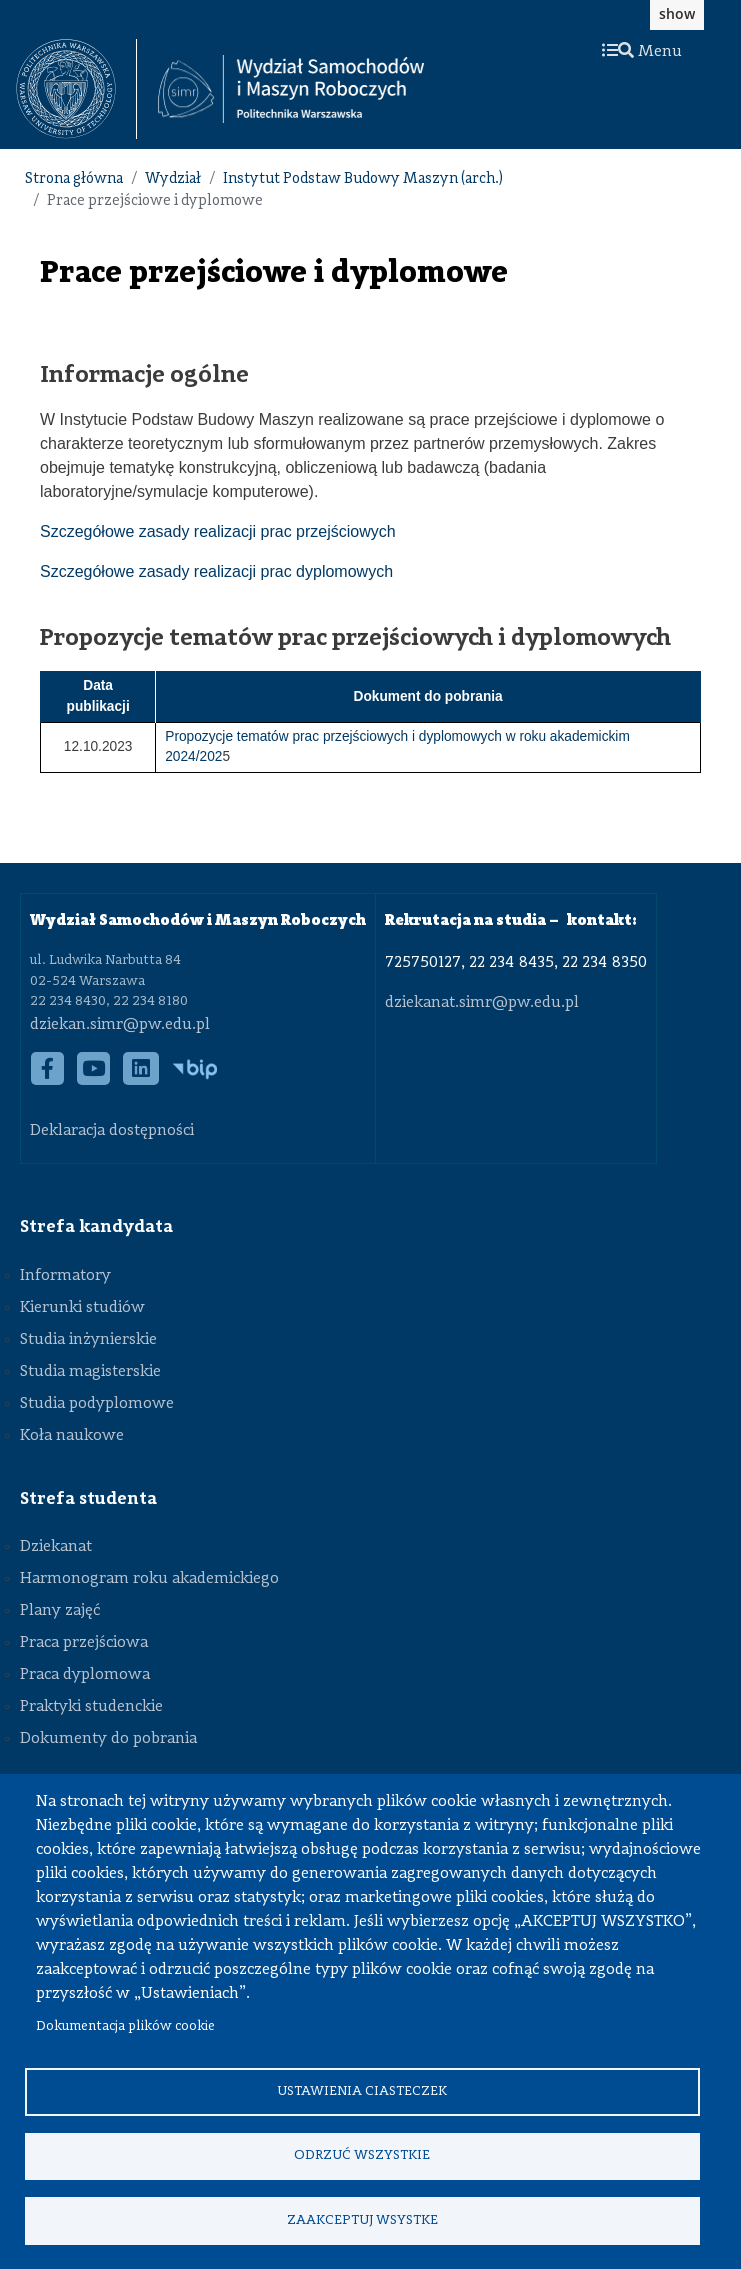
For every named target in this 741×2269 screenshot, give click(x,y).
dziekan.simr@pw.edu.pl (120, 1025)
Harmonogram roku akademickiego (149, 1579)
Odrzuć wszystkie (362, 2154)
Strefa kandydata (96, 1227)
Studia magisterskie (90, 1372)
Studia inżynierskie (88, 1340)
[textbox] (76, 89)
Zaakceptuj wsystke (362, 2219)
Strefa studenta (88, 1499)
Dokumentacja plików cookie (125, 2024)
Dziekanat (56, 1547)
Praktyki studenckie (91, 1707)
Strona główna (74, 179)
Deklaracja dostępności (112, 1131)
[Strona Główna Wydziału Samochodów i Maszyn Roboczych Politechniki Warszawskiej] (291, 89)
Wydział (173, 179)
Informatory (65, 1276)
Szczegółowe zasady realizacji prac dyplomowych (216, 571)
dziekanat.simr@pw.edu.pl (482, 1003)
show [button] (677, 13)
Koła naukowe (72, 1436)
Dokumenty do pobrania (108, 1739)
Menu (642, 52)
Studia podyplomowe (97, 1404)
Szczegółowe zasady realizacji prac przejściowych (218, 531)
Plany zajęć (60, 1611)
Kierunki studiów (82, 1308)
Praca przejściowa (84, 1643)
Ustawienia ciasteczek (362, 2089)
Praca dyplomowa (85, 1675)
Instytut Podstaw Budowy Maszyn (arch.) (363, 179)
